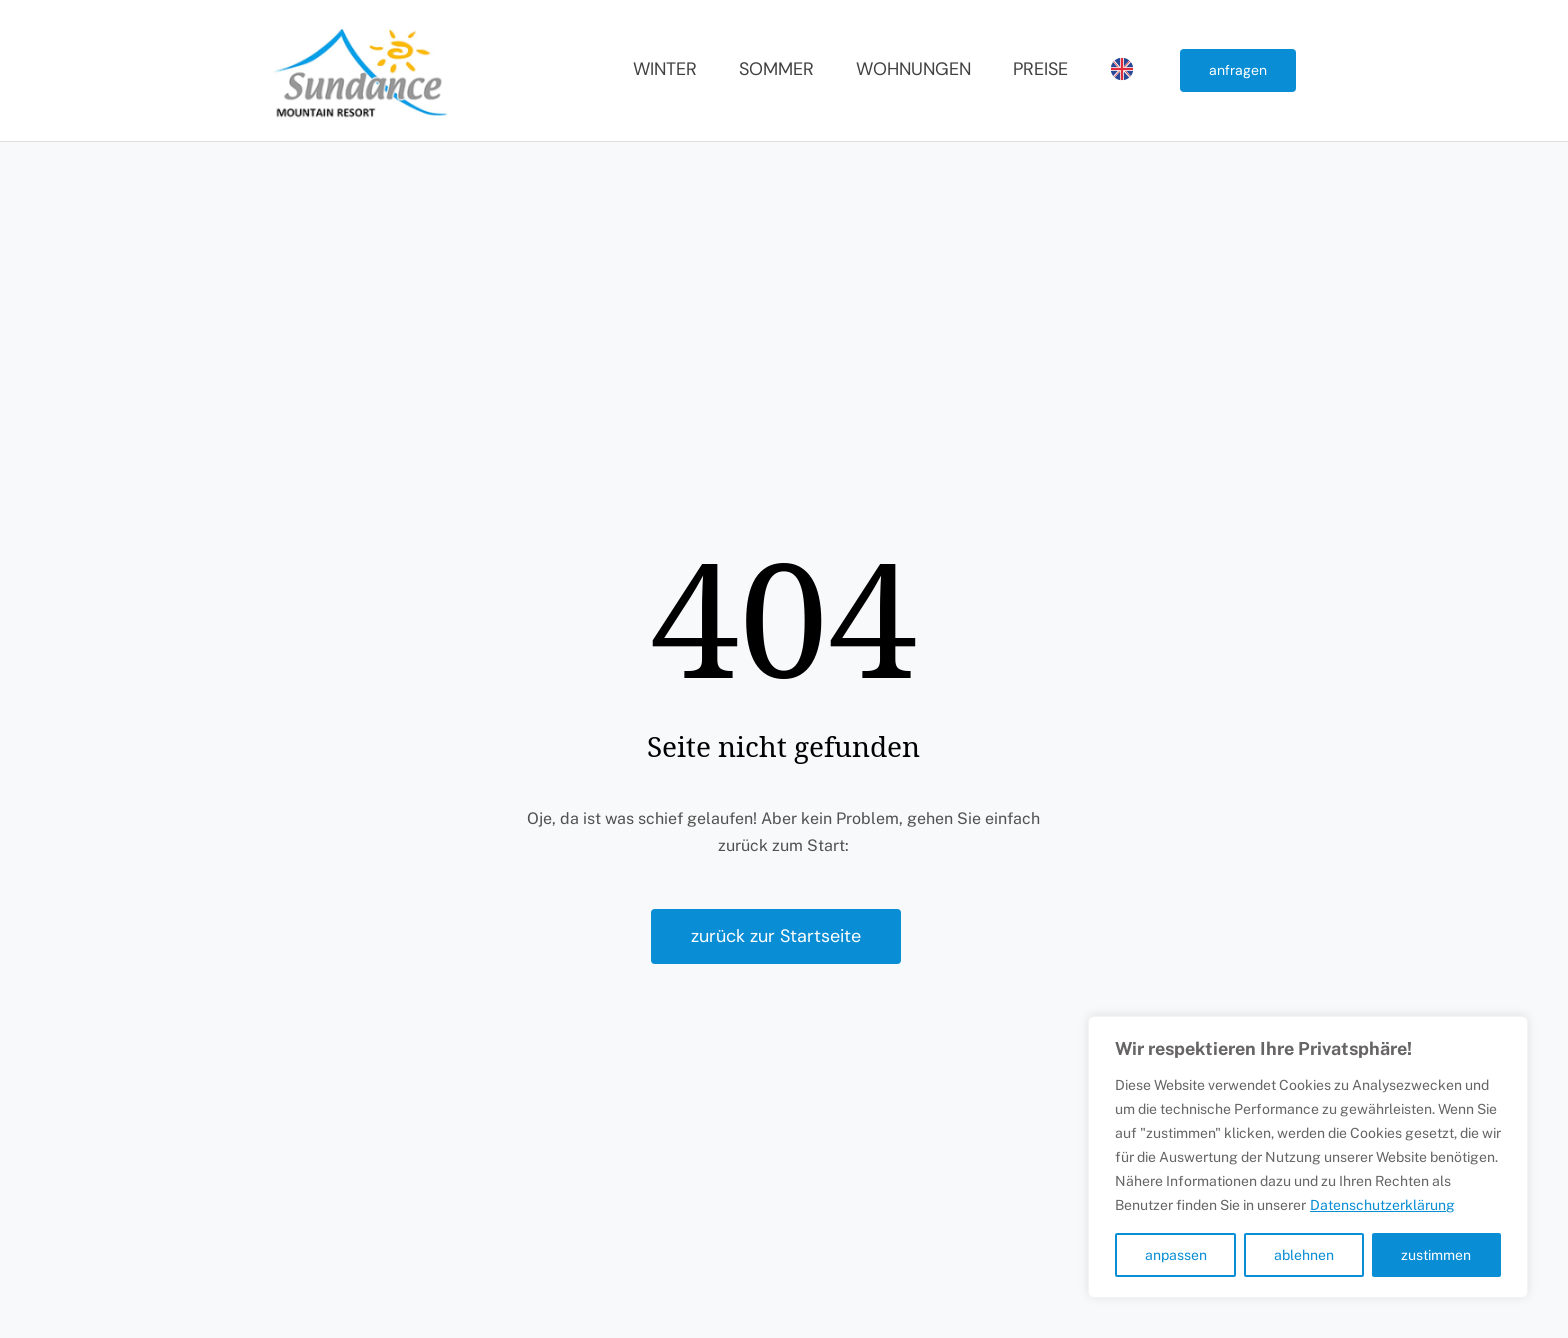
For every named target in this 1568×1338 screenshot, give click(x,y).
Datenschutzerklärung (1382, 1205)
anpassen (1176, 1255)
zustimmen (1436, 1255)
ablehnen (1304, 1255)
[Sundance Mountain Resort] (362, 27)
